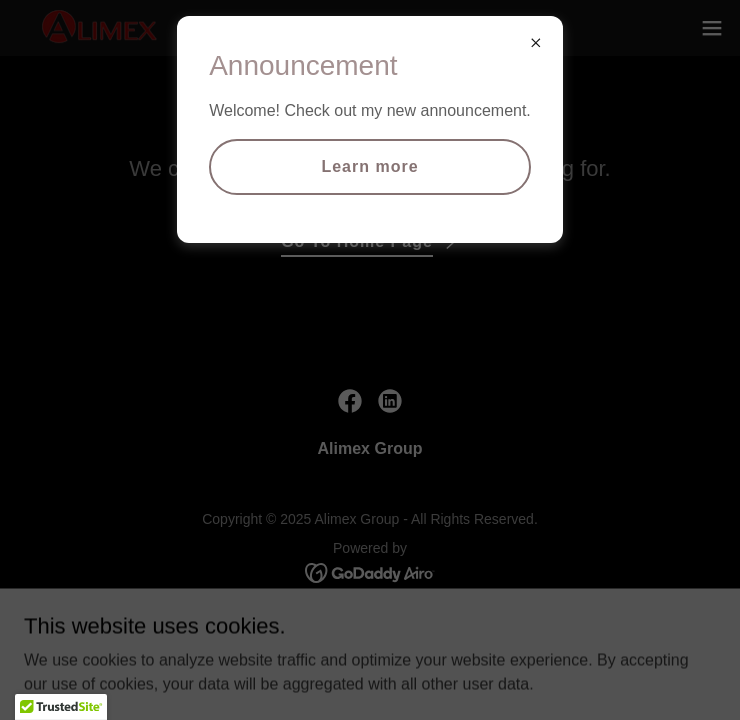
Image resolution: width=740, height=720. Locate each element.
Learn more (369, 166)
